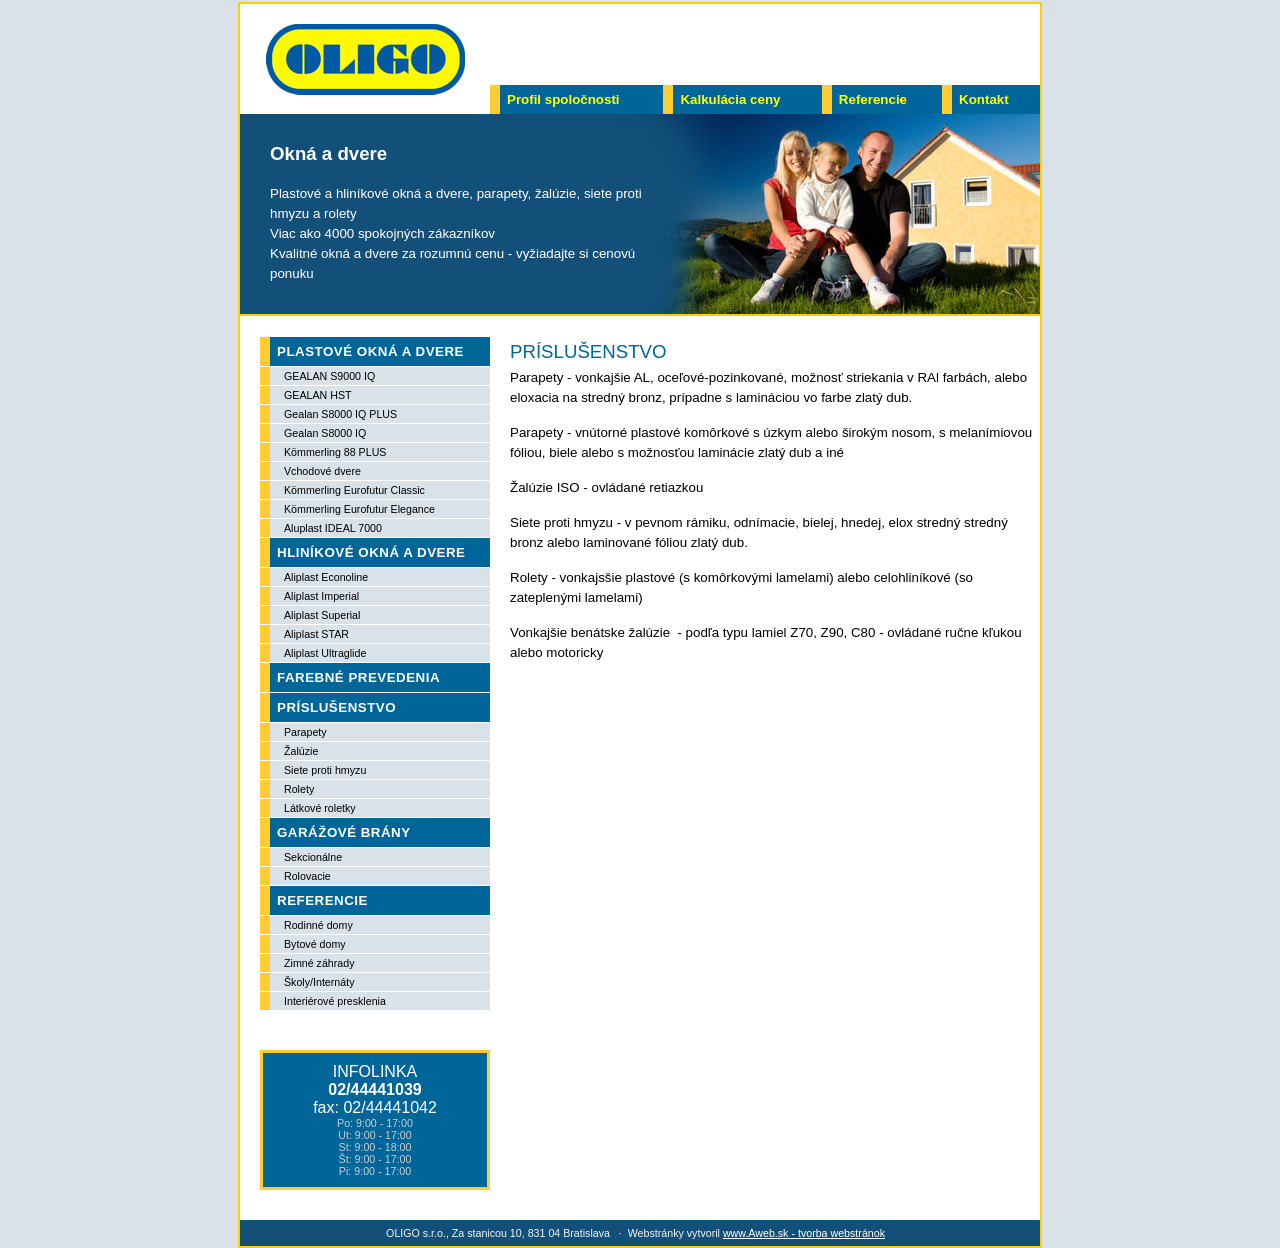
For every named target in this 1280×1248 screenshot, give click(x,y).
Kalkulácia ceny (730, 99)
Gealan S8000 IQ (325, 433)
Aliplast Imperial (321, 596)
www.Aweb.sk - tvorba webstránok (804, 1233)
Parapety (305, 732)
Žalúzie (301, 751)
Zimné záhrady (319, 963)
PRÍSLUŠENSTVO (336, 707)
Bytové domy (315, 944)
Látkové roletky (320, 808)
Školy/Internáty (319, 982)
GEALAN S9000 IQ (329, 376)
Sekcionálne (313, 857)
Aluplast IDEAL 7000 (333, 528)
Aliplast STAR (316, 634)
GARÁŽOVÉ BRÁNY (344, 832)
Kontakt (984, 99)
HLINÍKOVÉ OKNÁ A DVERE (371, 552)
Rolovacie (307, 876)
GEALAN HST (318, 395)
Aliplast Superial (322, 615)
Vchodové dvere (322, 471)
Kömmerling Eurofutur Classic (354, 490)
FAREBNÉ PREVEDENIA (358, 677)
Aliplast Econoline (326, 577)
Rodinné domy (318, 925)
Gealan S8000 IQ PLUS (340, 414)
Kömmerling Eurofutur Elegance (359, 509)
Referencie (873, 99)
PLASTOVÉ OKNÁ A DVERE (370, 351)
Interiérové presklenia (335, 1001)
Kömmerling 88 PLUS (335, 452)
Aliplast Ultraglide (325, 653)
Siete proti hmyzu (325, 770)
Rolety (299, 789)
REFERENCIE (322, 900)
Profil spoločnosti (563, 99)
